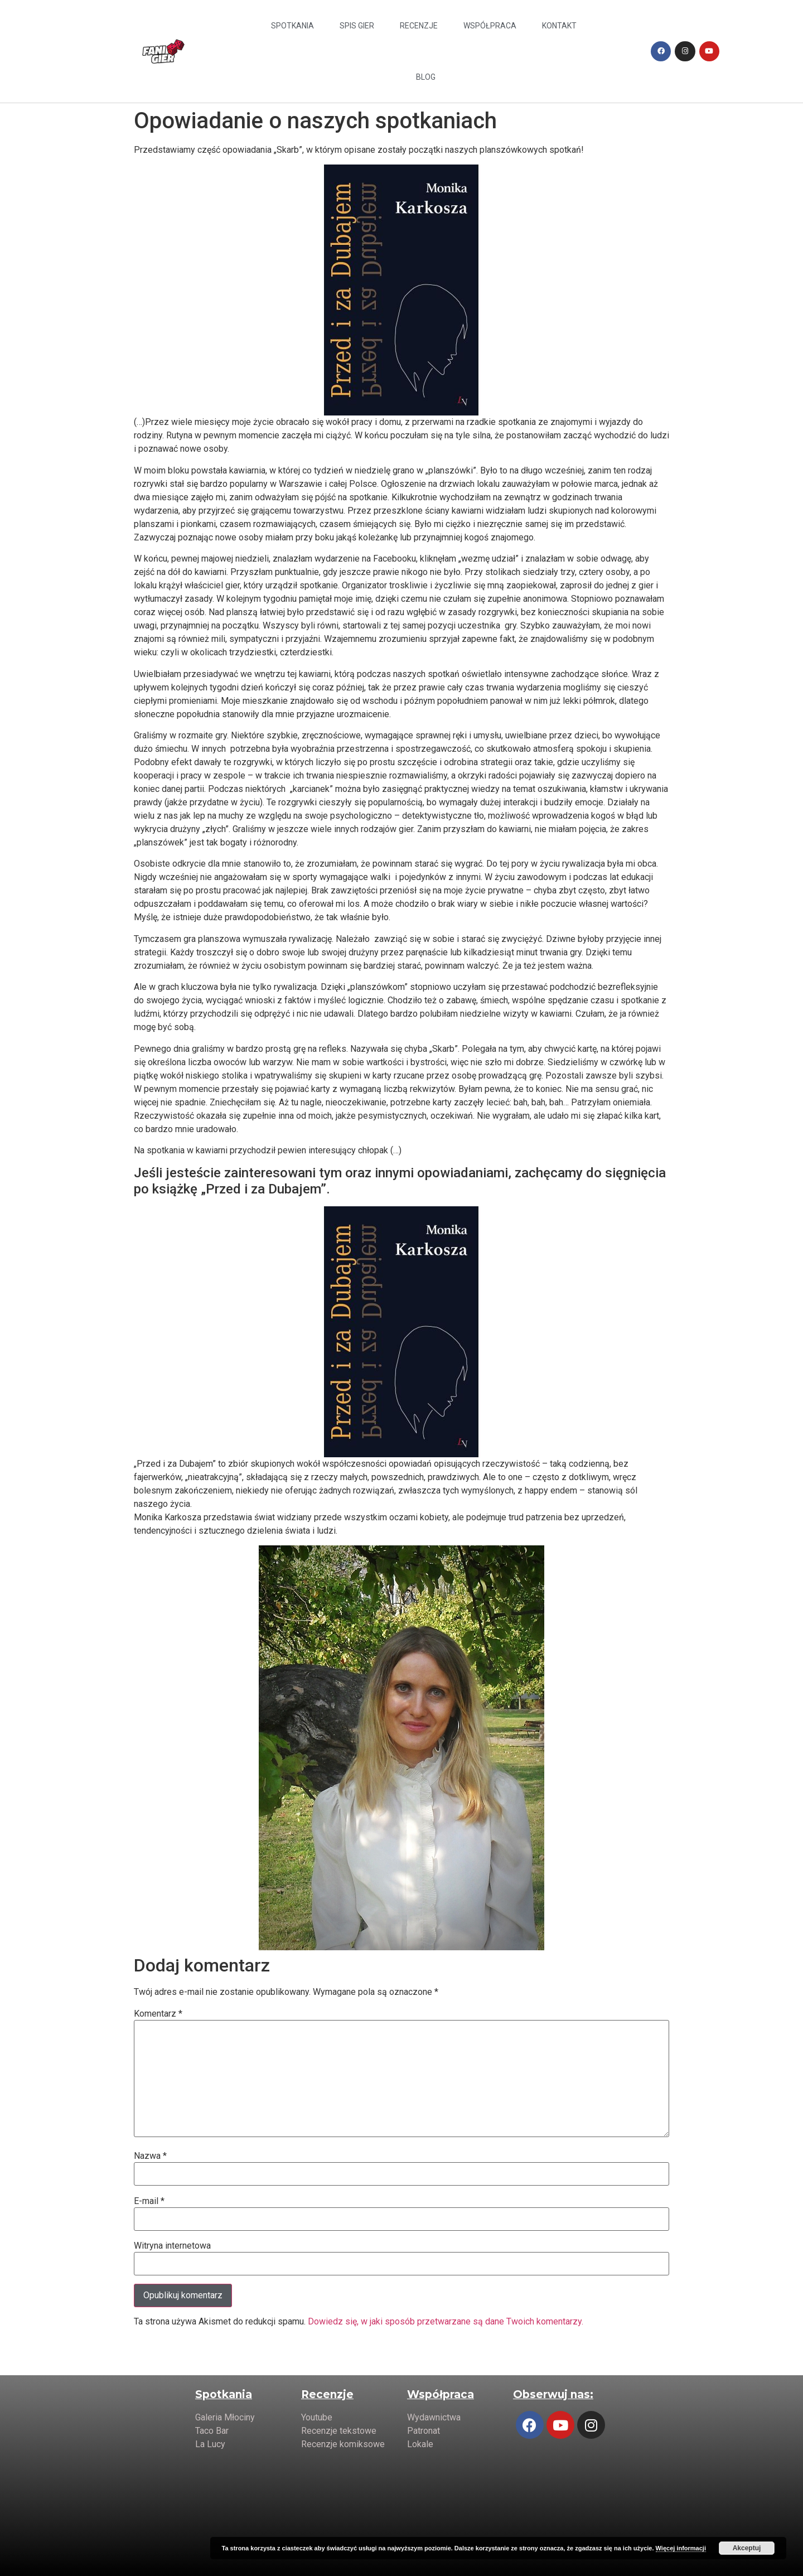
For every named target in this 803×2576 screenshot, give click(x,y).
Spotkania (292, 25)
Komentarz (158, 2013)
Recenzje (419, 25)
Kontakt (559, 25)
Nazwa (150, 2156)
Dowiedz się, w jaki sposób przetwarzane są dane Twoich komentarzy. (445, 2321)
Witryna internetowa (172, 2245)
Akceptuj (747, 2548)
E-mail (149, 2201)
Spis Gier (357, 25)
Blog (426, 77)
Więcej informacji (681, 2548)
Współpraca (489, 25)
